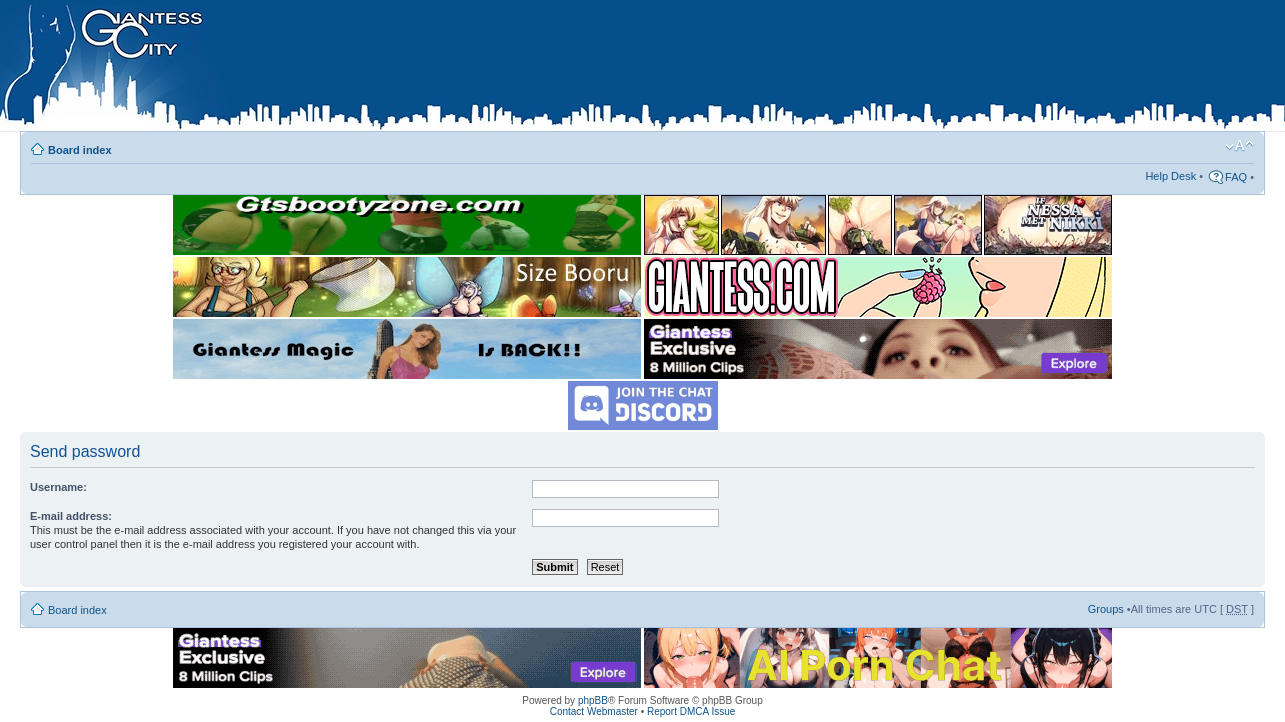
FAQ (1236, 177)
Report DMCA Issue (691, 711)
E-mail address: (71, 516)
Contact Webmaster (594, 711)
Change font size (1239, 146)
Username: (58, 487)
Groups (1106, 609)
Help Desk (1170, 176)
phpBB (593, 700)
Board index (80, 150)
